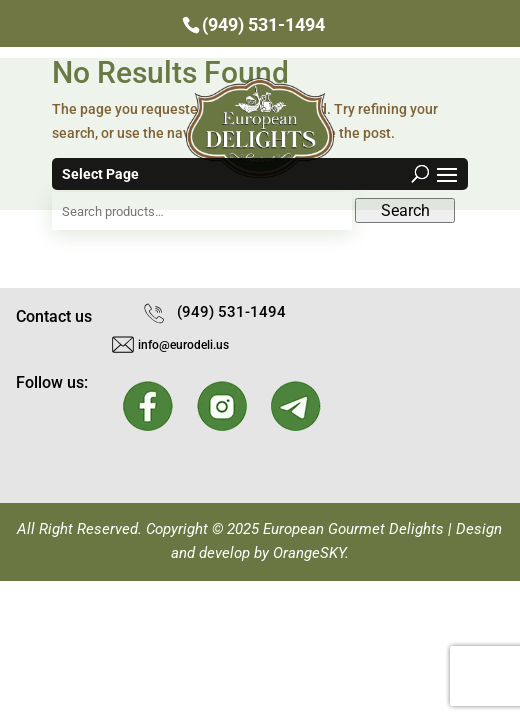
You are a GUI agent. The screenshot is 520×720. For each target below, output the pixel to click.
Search (405, 210)
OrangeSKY (309, 553)
